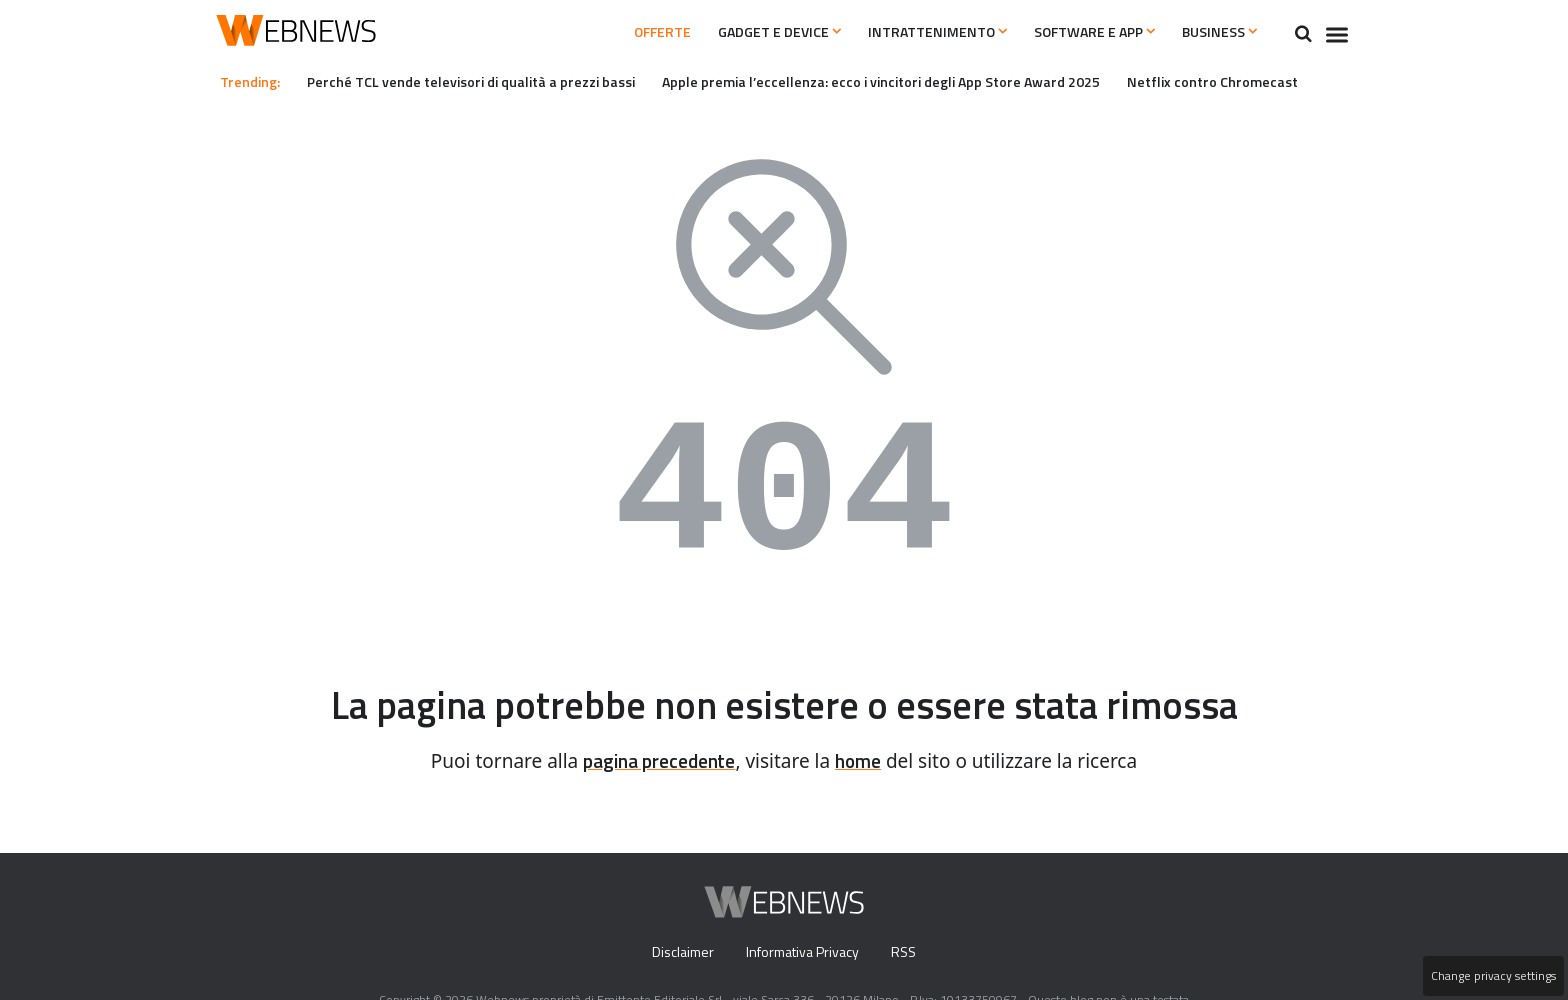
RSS (908, 953)
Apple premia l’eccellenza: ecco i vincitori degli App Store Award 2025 (919, 81)
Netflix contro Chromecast (1267, 81)
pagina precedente (656, 761)
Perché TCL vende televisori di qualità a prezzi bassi (486, 81)
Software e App (1075, 32)
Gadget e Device (735, 32)
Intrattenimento (906, 32)
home (865, 761)
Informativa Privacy (802, 953)
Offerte (603, 32)
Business (1215, 32)
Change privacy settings (1492, 976)
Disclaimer (677, 953)
